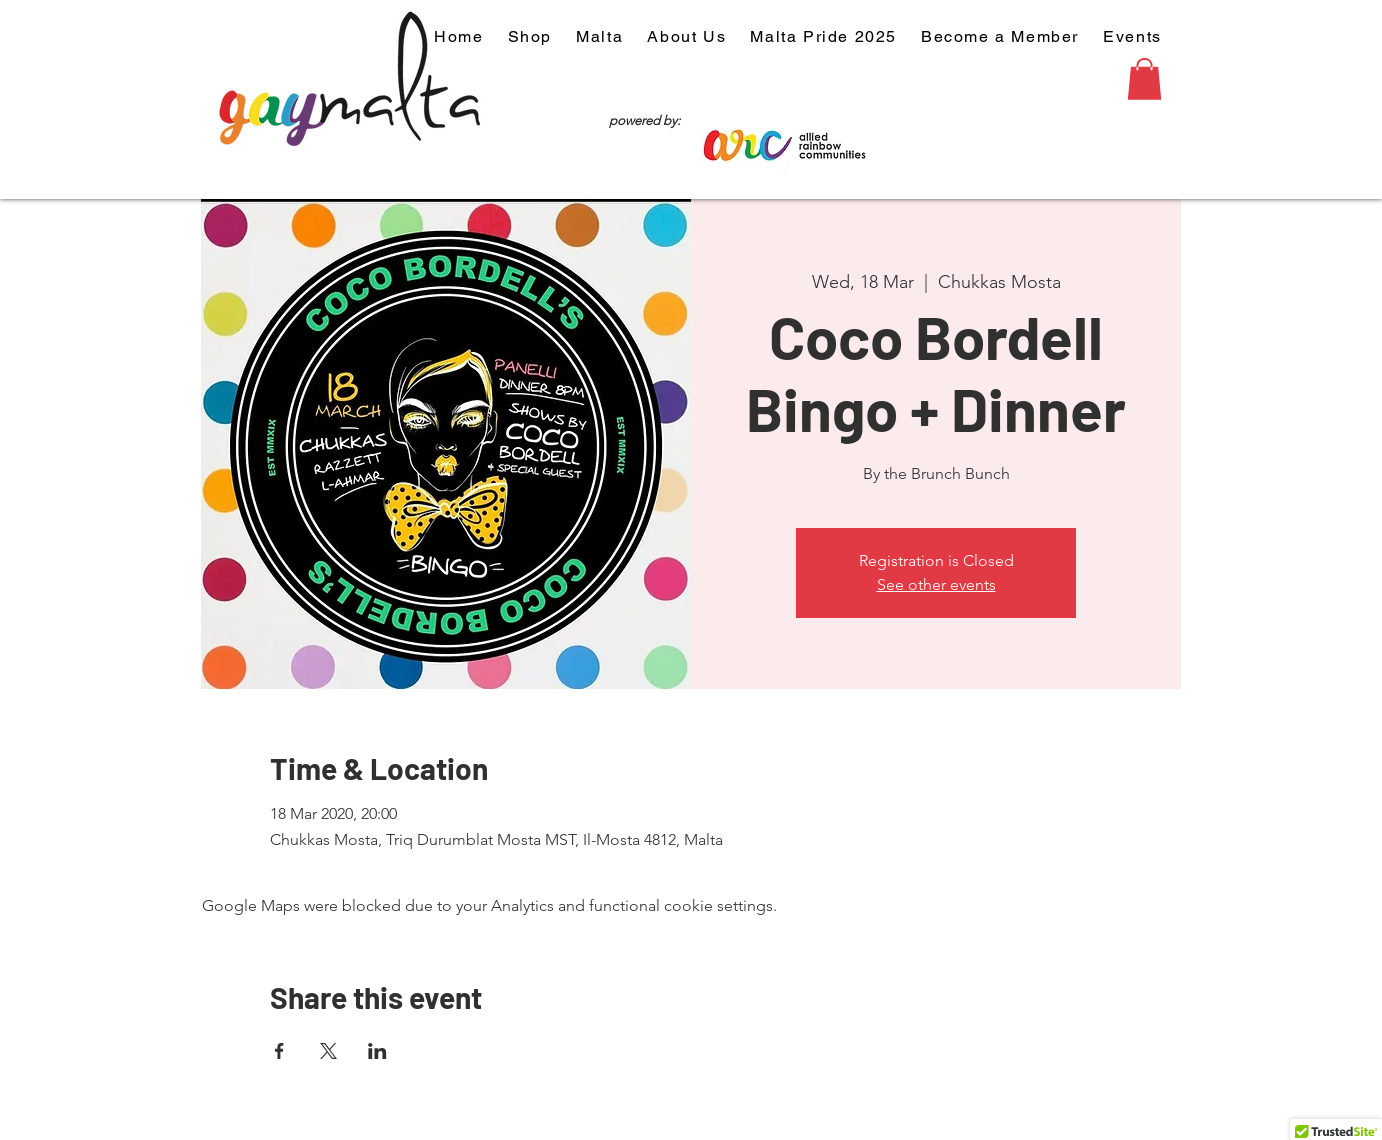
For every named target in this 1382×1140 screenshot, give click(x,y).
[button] (1144, 79)
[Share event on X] (328, 1051)
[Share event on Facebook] (279, 1051)
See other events (936, 584)
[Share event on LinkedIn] (377, 1051)
